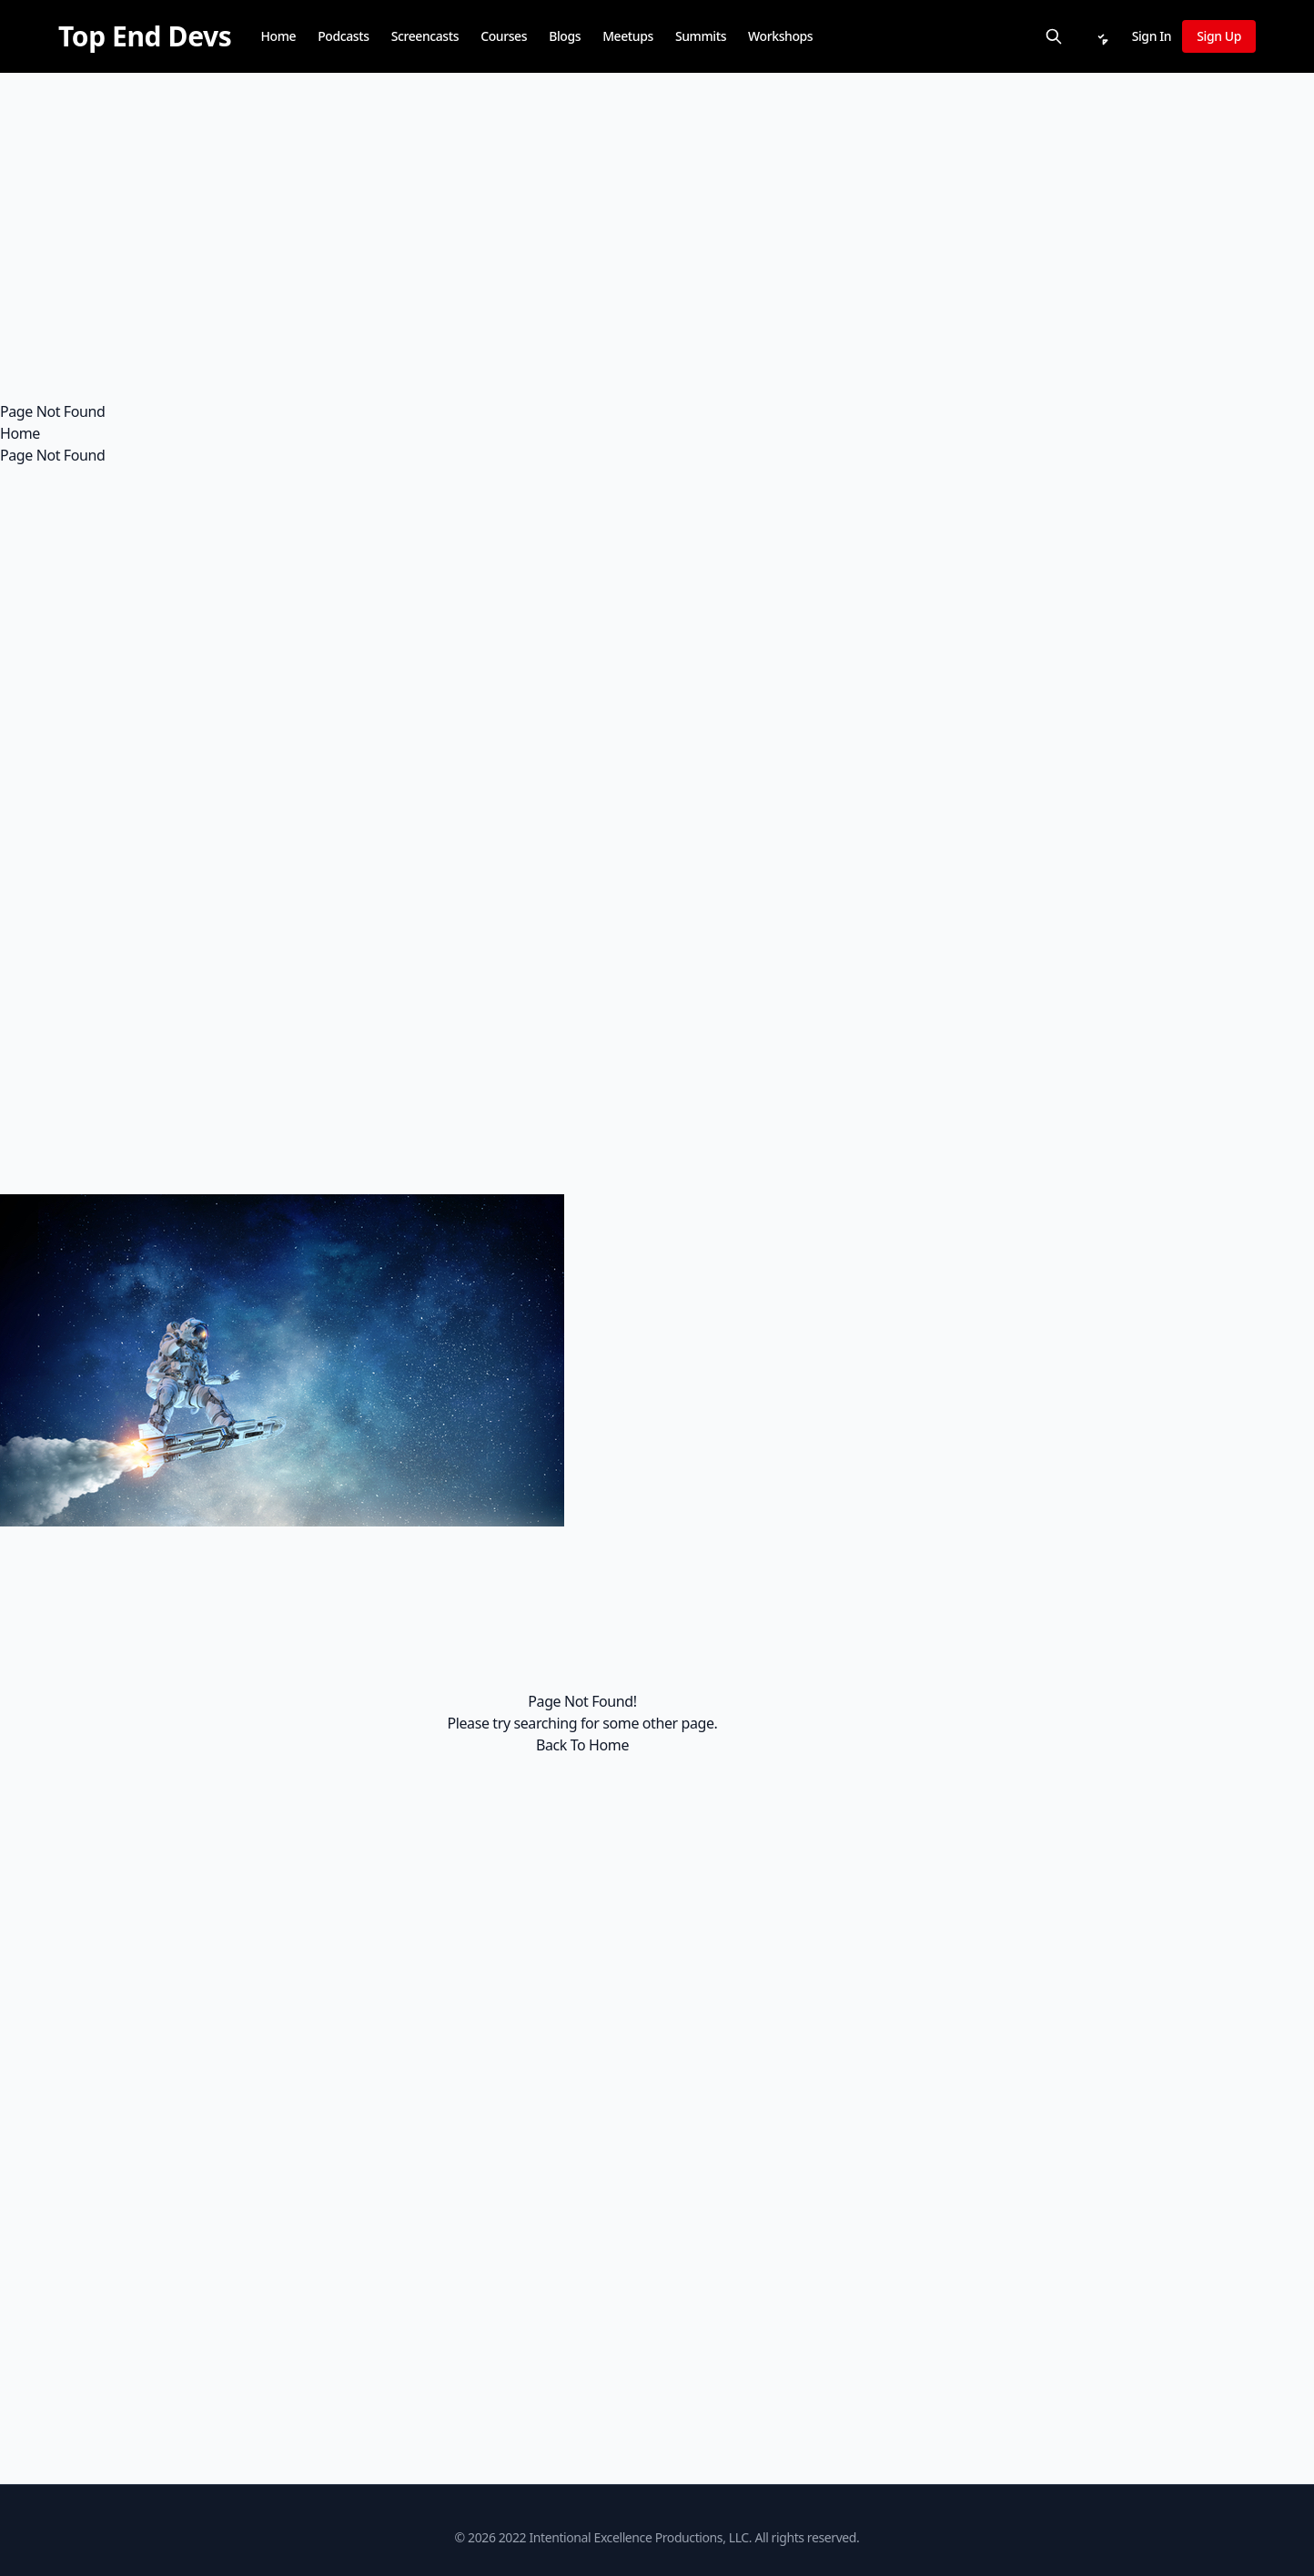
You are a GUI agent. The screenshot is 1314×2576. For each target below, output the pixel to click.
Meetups (627, 36)
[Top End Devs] (144, 36)
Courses (503, 36)
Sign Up (1219, 36)
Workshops (780, 36)
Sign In (1152, 36)
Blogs (565, 36)
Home (278, 36)
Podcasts (343, 36)
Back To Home (582, 1745)
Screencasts (425, 36)
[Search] (1053, 36)
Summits (700, 36)
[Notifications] (1101, 36)
